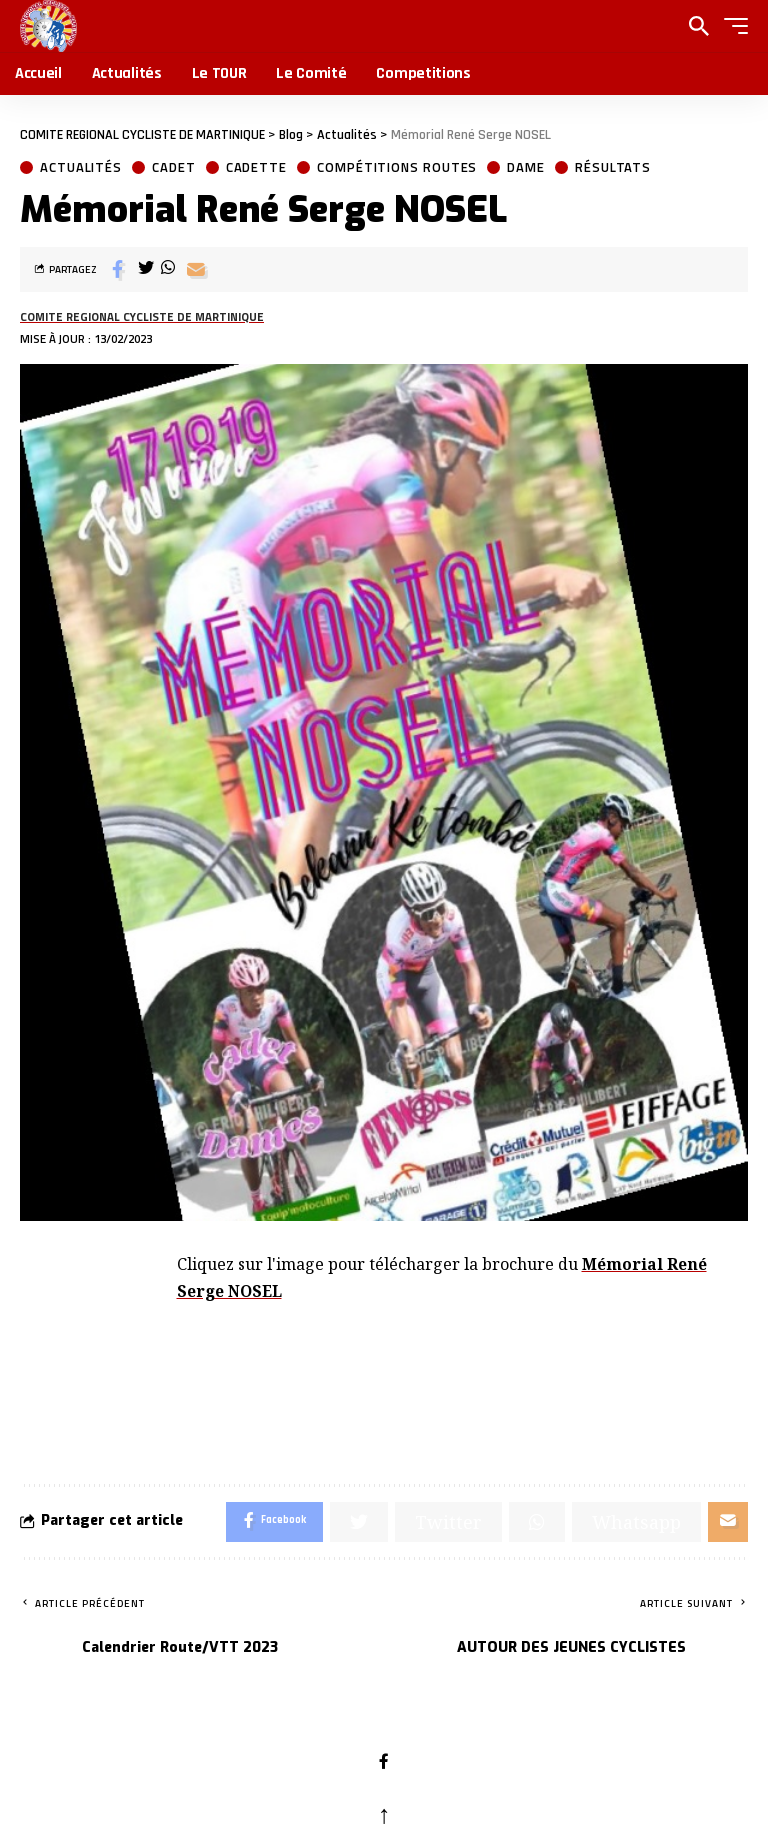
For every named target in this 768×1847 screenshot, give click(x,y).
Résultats (613, 167)
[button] (731, 26)
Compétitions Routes (397, 167)
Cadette (256, 167)
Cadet (174, 167)
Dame (526, 167)
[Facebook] (384, 1763)
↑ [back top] (384, 1815)
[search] (699, 26)
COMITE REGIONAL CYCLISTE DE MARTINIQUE (142, 316)
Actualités (81, 167)
